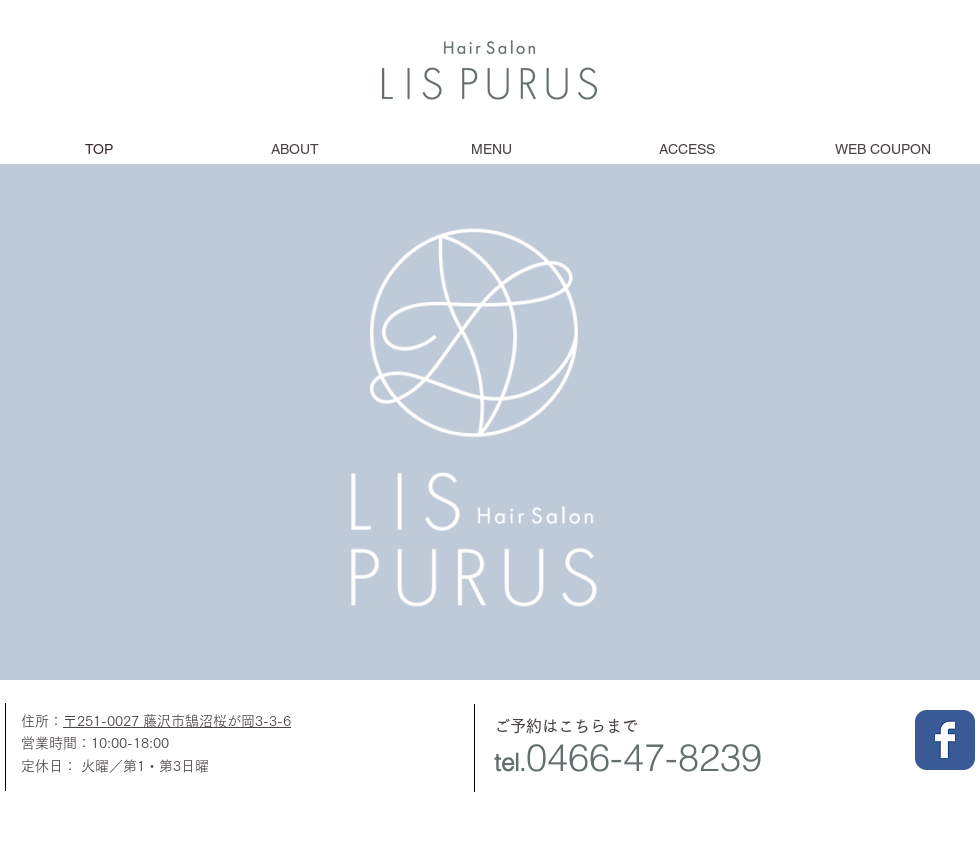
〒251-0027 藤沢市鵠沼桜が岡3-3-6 (177, 721)
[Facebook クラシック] (945, 740)
